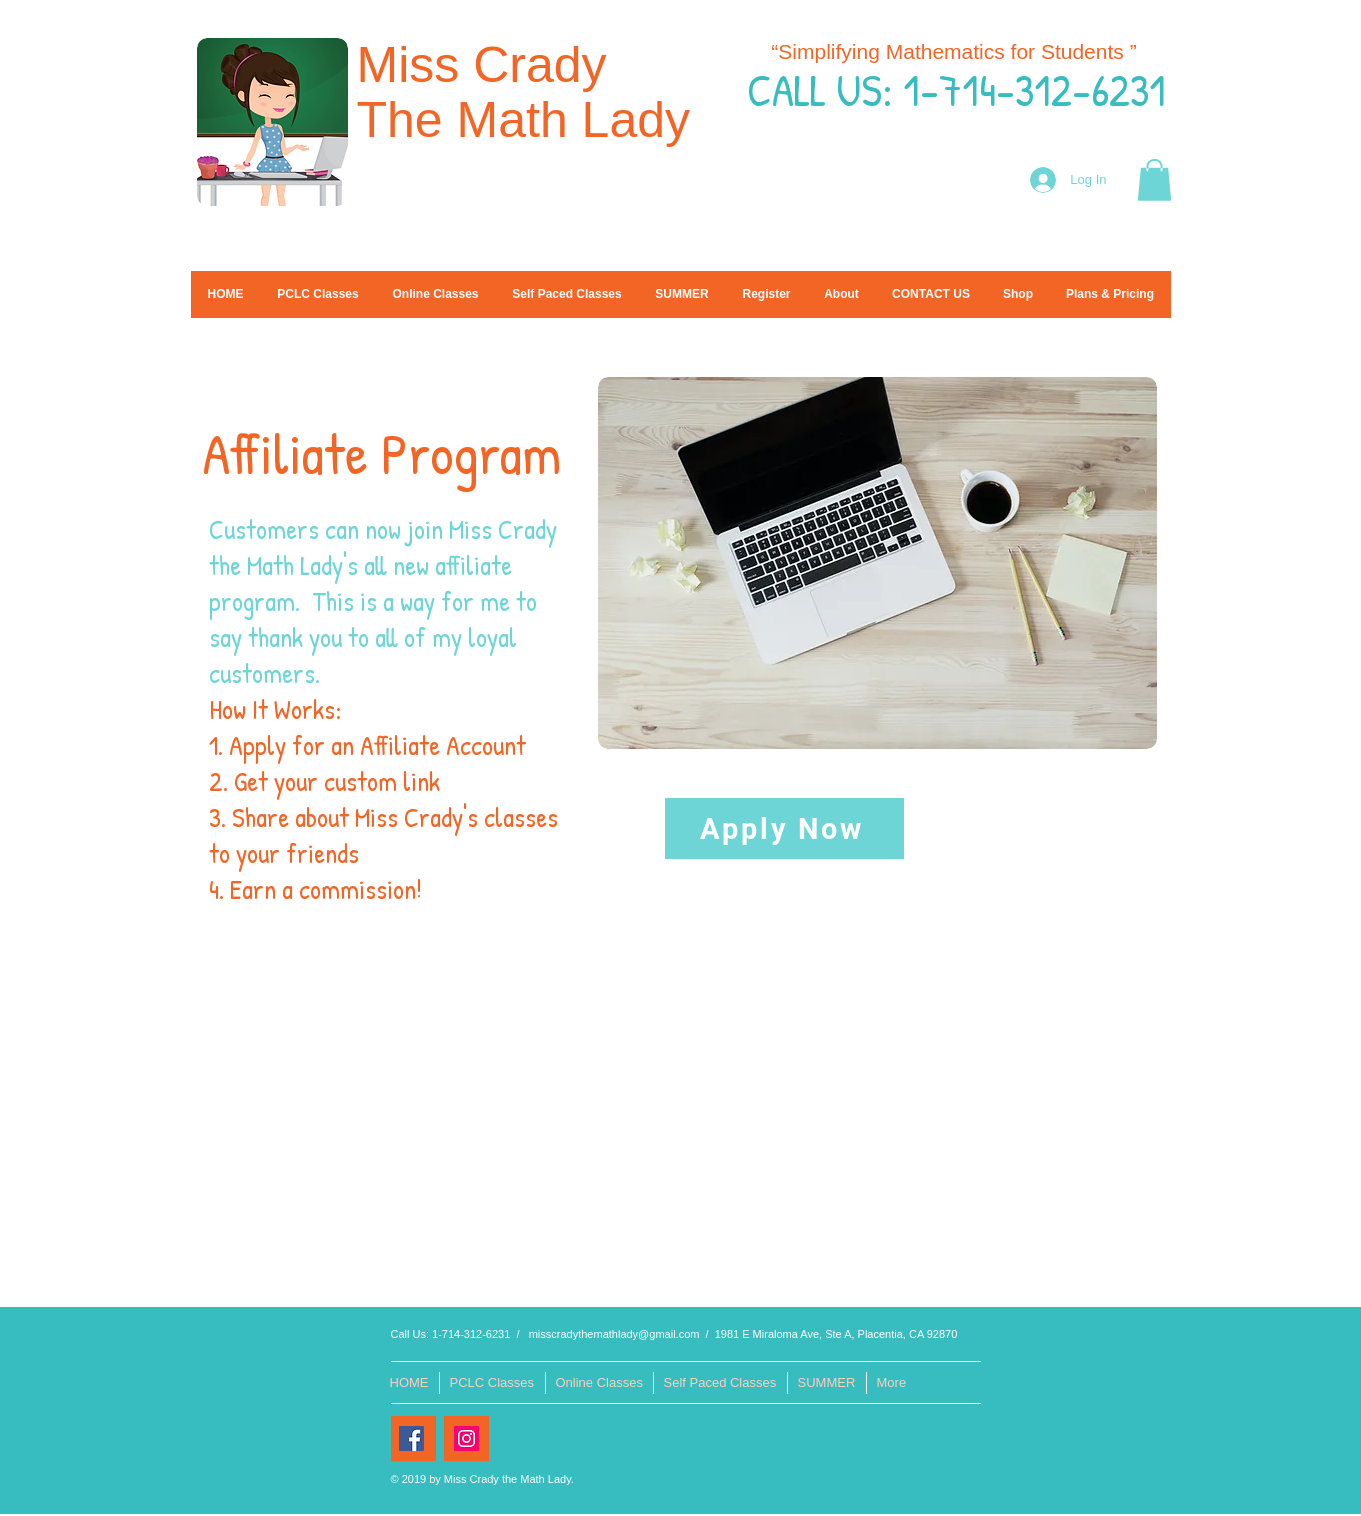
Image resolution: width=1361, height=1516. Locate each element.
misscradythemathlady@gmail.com (614, 1334)
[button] (1154, 180)
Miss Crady (489, 65)
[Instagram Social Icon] (466, 1438)
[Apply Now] (784, 828)
